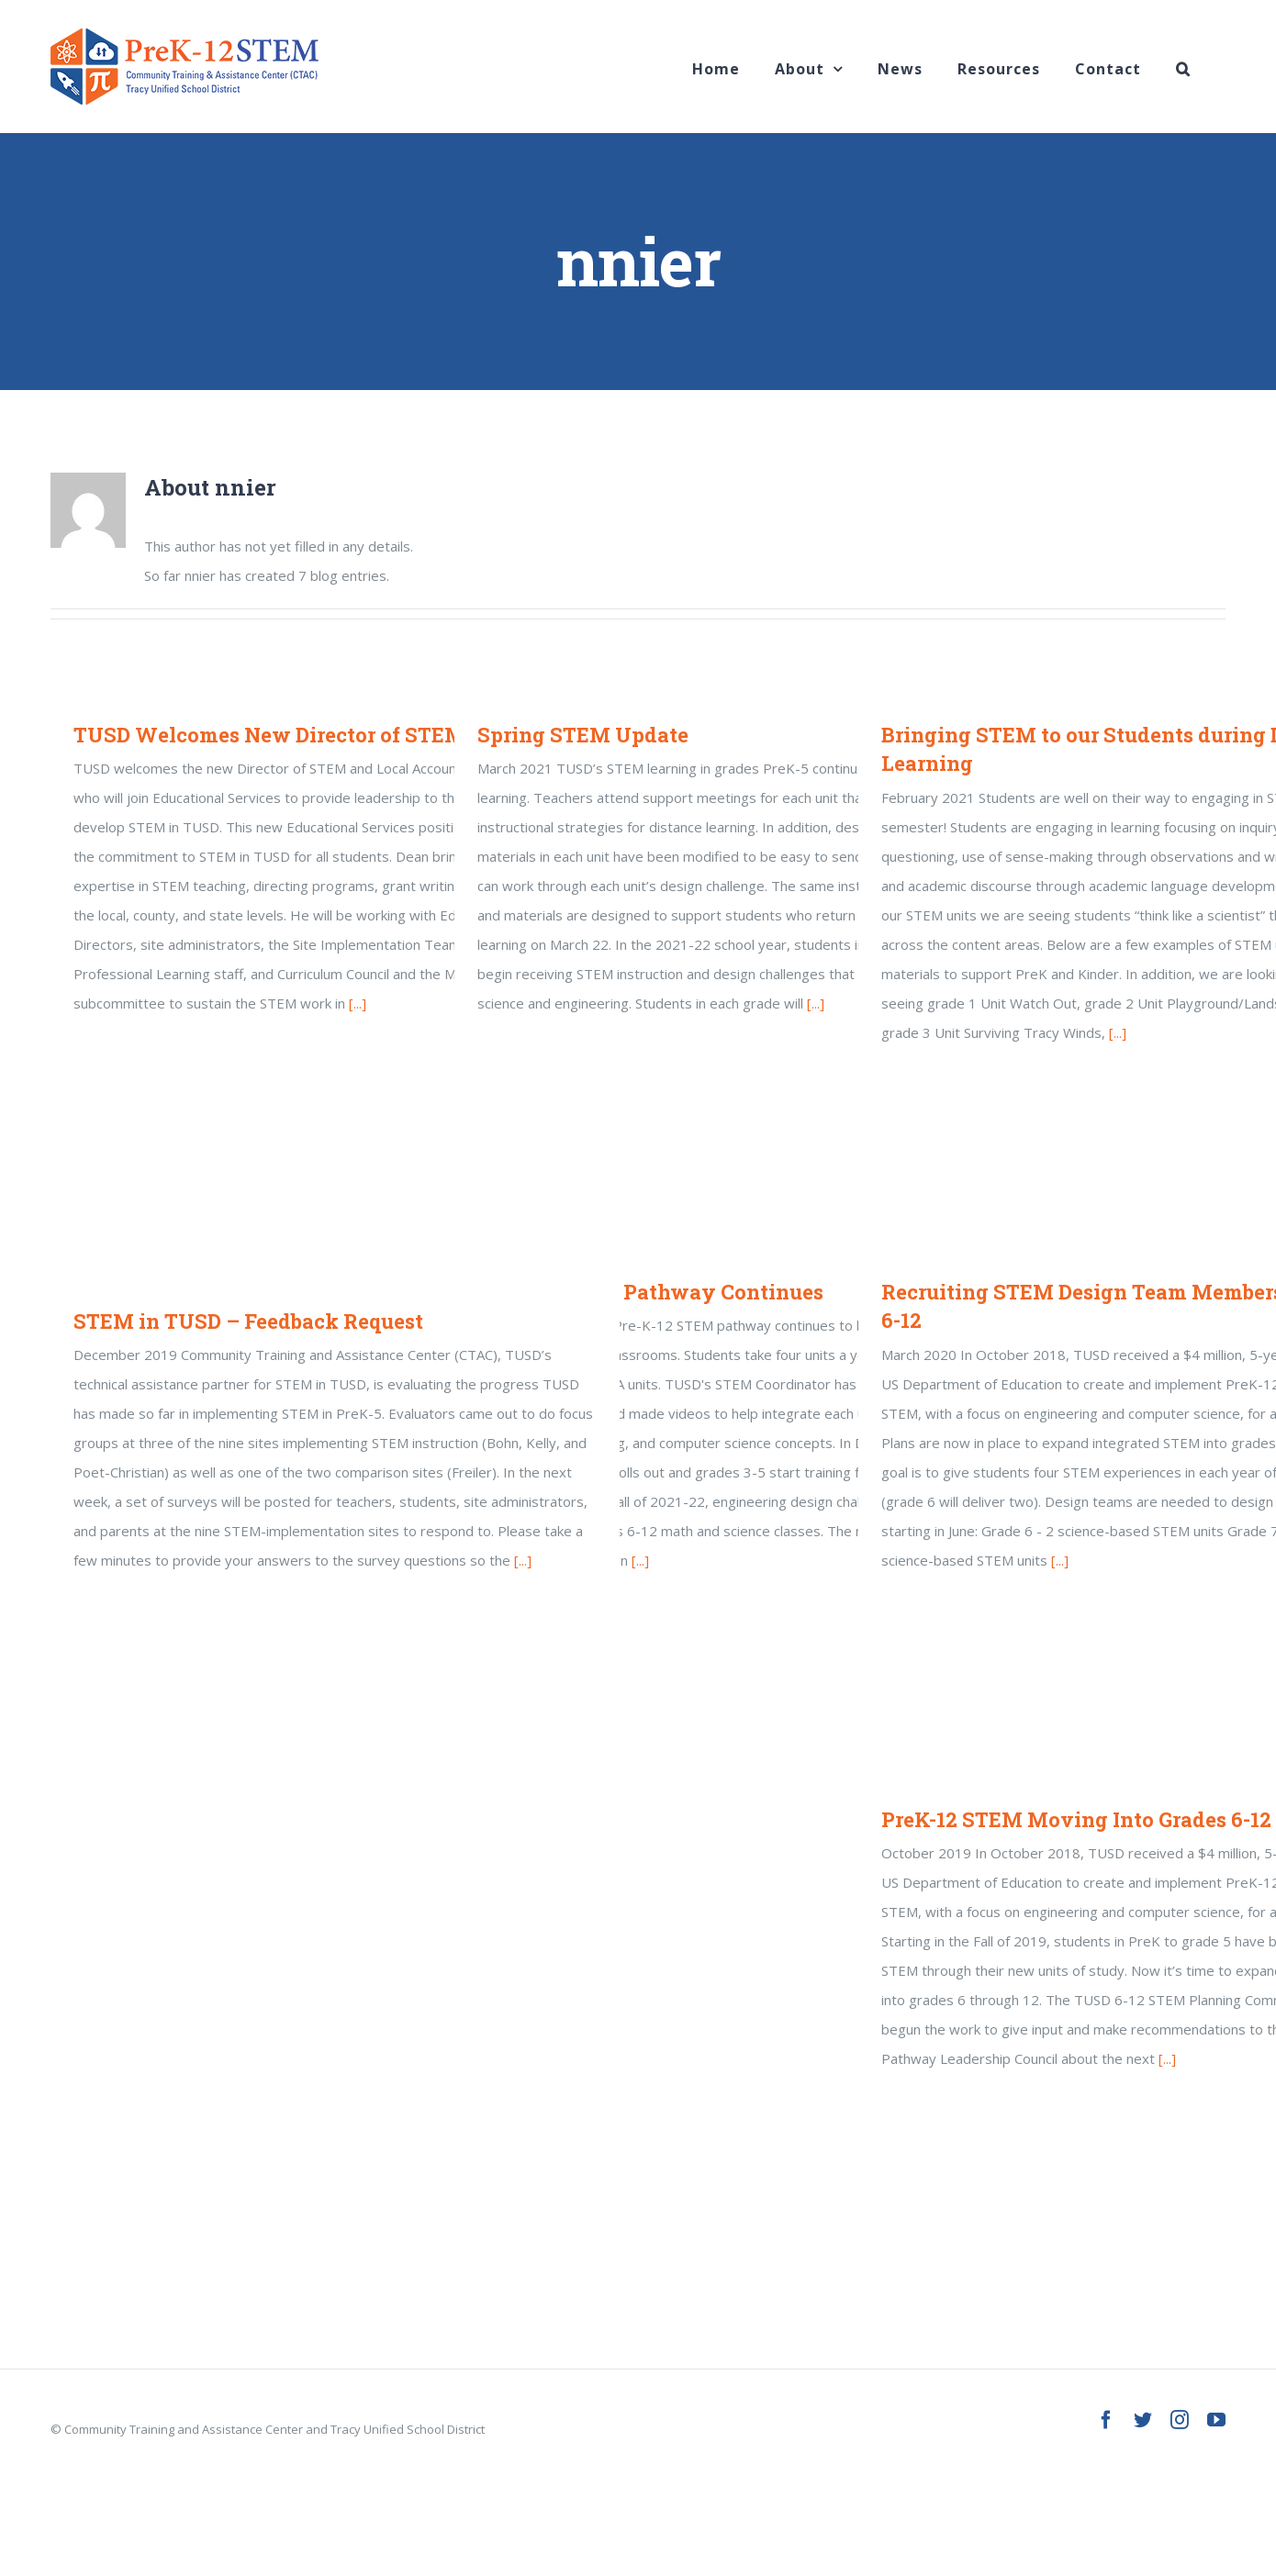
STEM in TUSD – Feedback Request (248, 1321)
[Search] (1183, 66)
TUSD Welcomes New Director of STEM (269, 734)
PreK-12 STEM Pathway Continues (650, 1291)
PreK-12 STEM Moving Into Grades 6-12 (1076, 1819)
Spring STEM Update (582, 734)
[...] (357, 1003)
